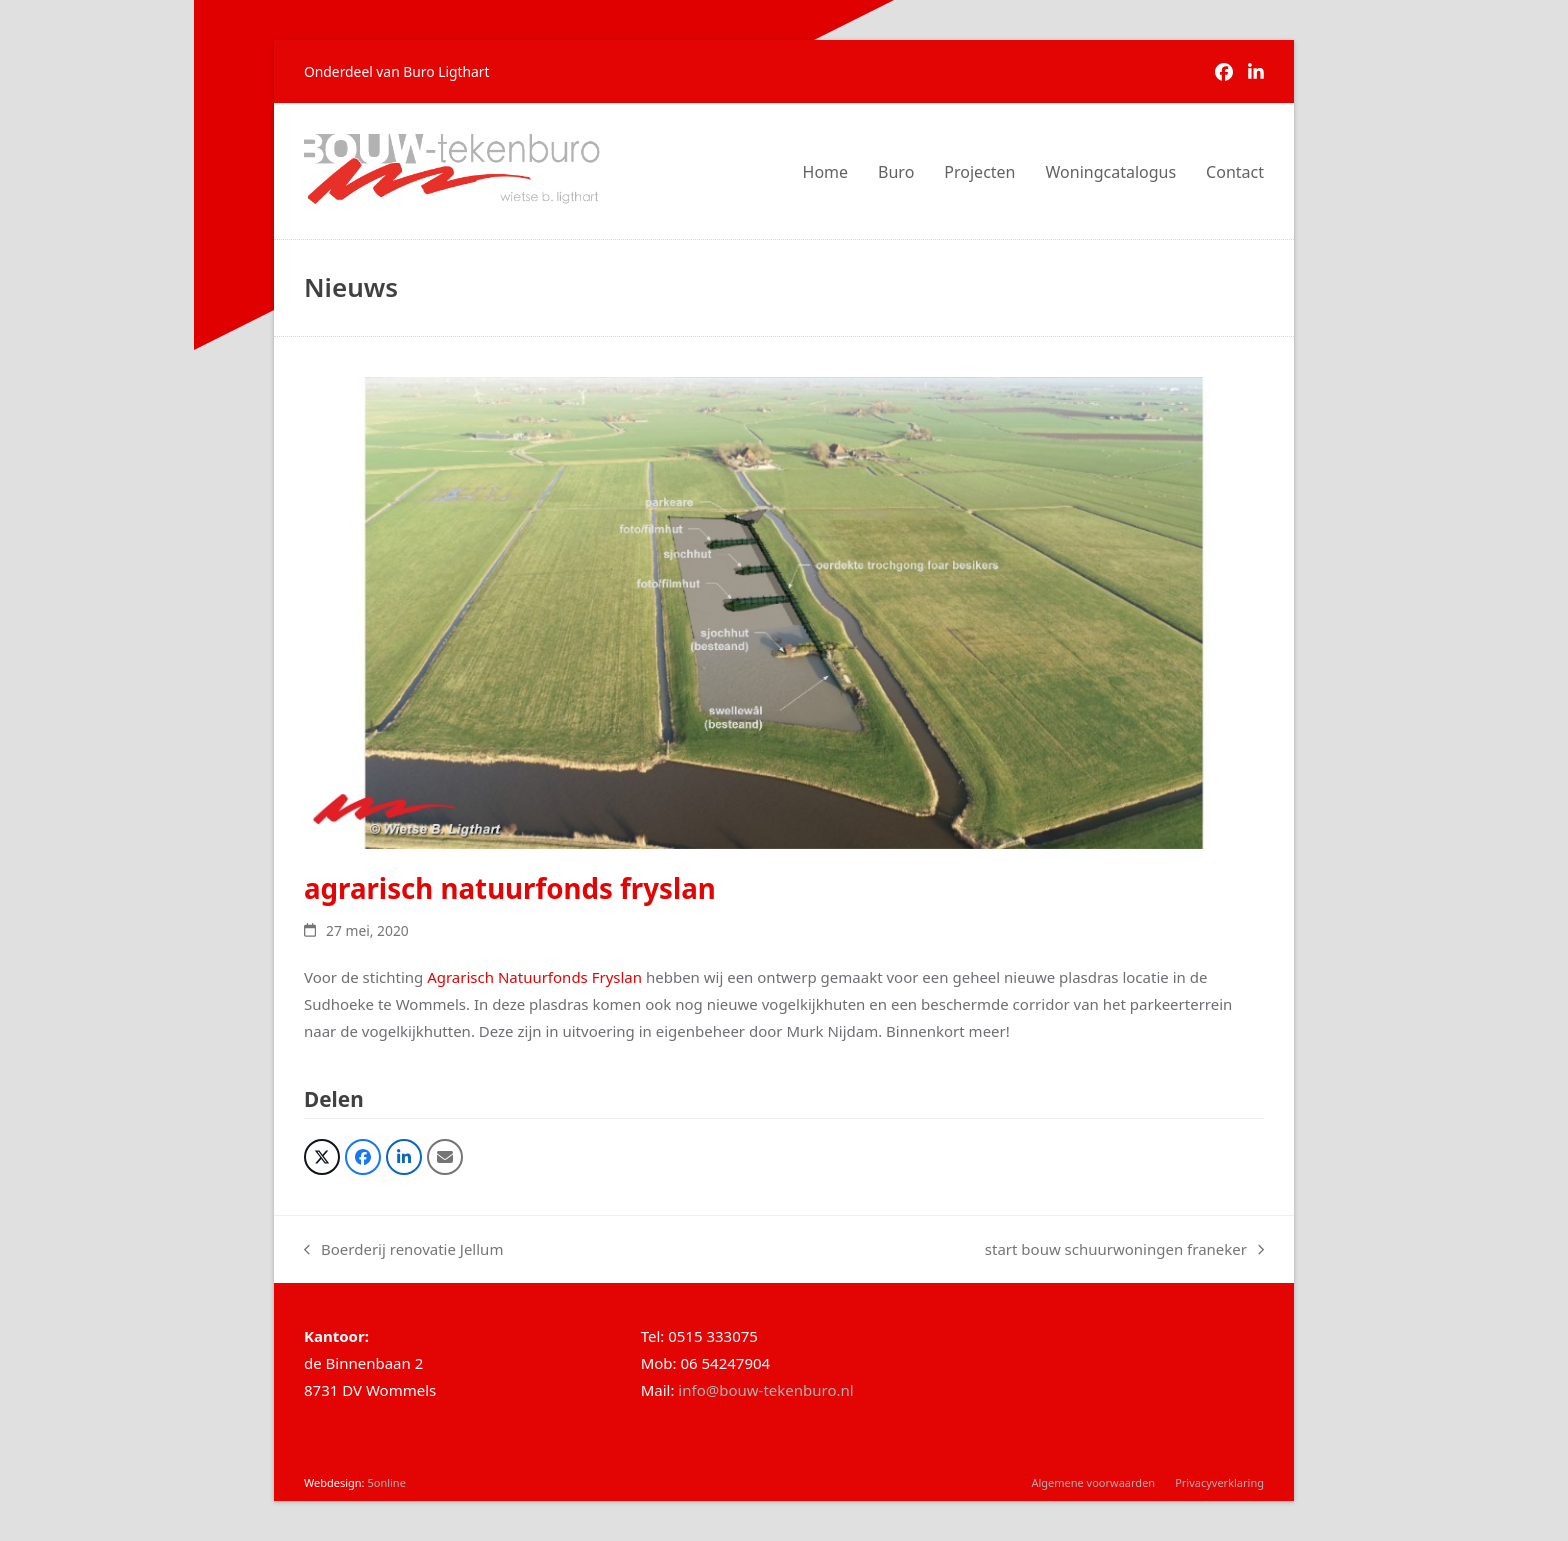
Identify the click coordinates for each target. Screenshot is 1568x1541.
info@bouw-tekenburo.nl (765, 1390)
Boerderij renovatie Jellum (403, 1251)
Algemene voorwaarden (1093, 1482)
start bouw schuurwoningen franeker (1124, 1251)
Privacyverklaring (1219, 1482)
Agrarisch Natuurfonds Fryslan (532, 977)
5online (386, 1482)
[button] (322, 1157)
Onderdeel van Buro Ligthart (397, 71)
